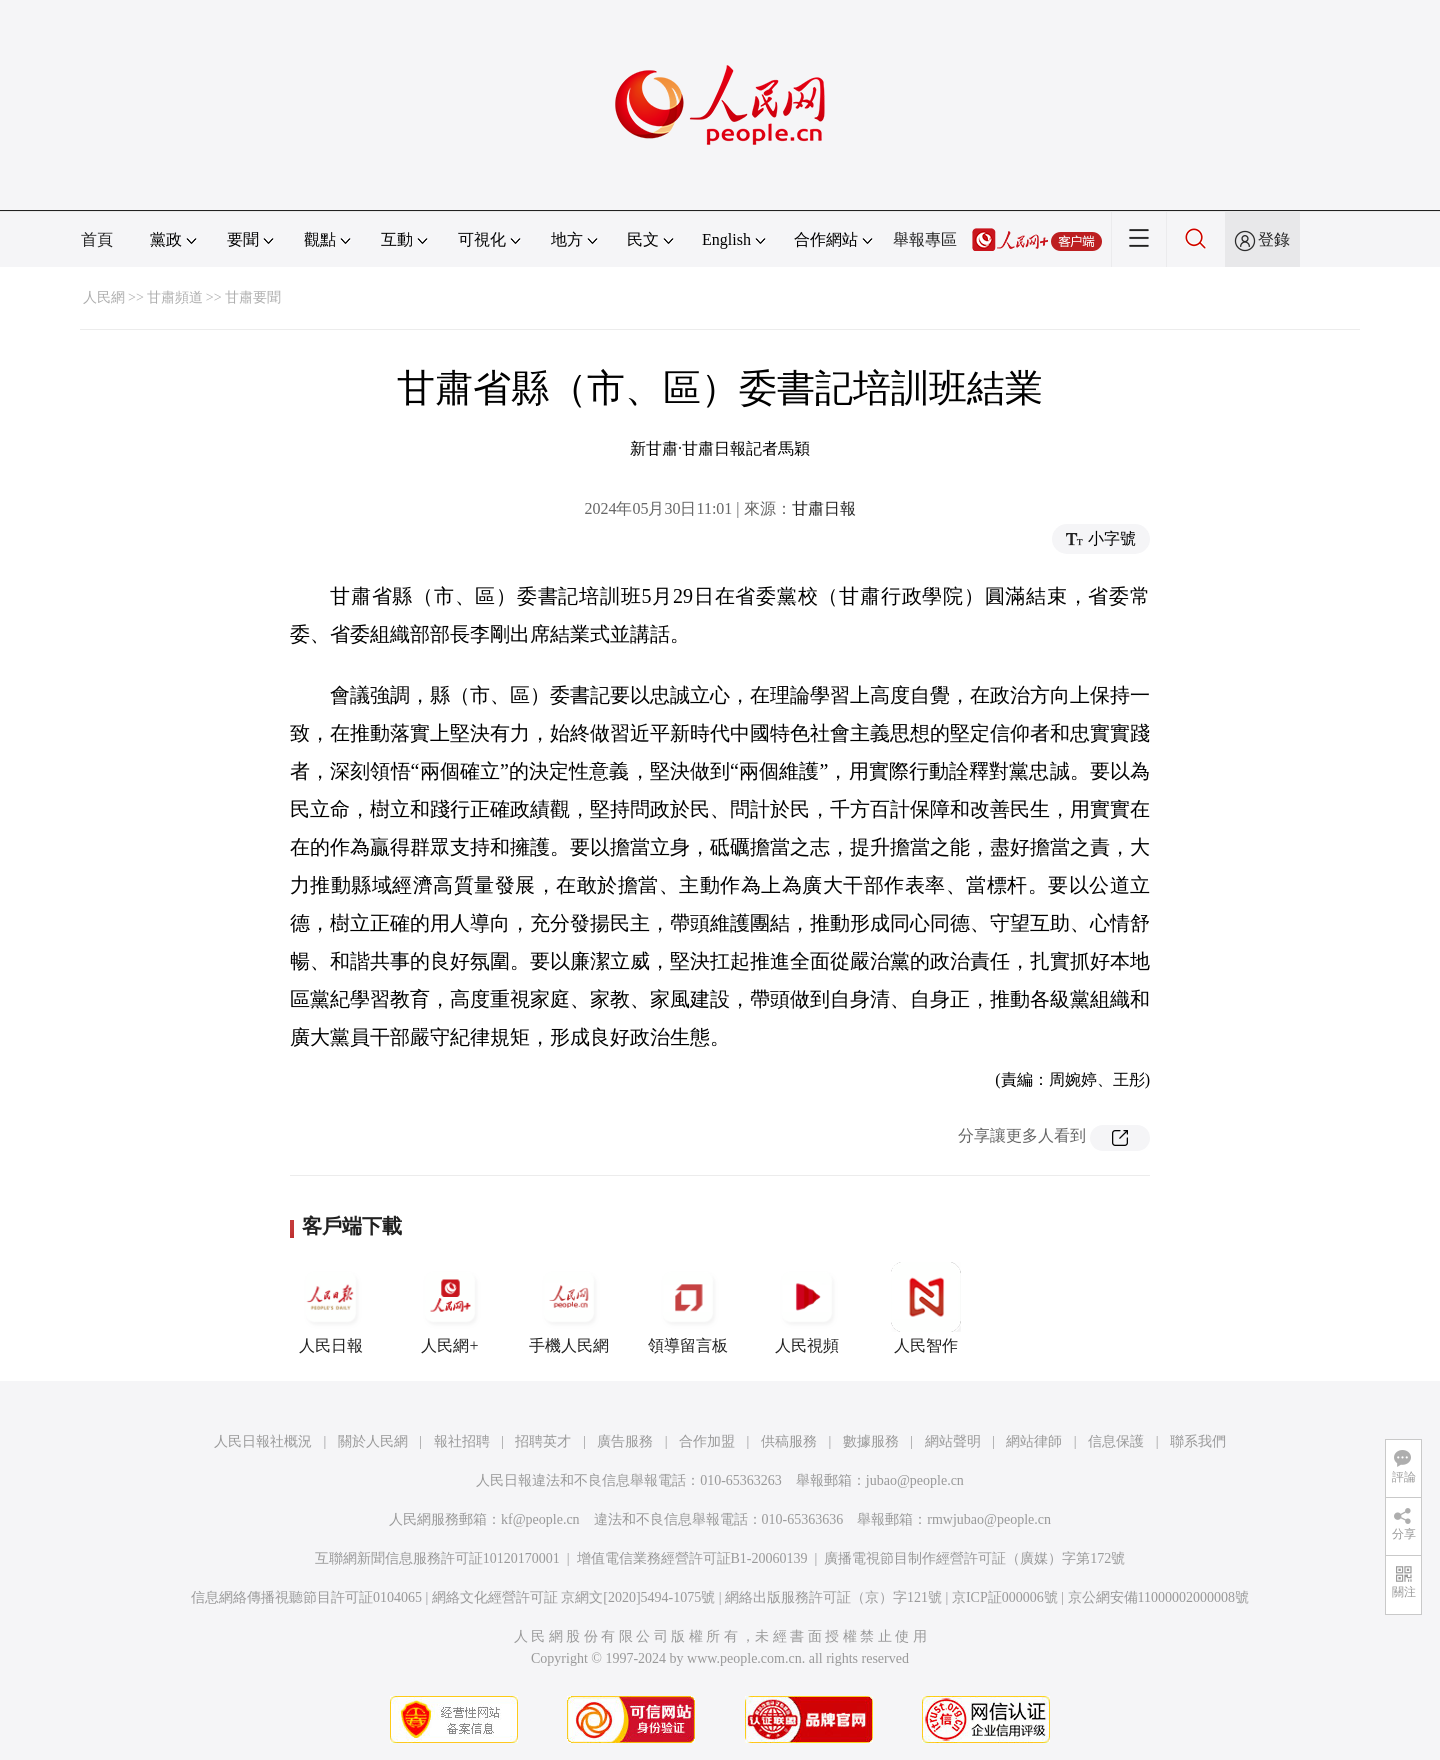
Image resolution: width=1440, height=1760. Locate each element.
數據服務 (871, 1441)
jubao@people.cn (915, 1480)
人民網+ (450, 1308)
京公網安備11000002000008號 (1158, 1597)
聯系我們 (1198, 1441)
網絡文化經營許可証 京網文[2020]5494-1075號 (574, 1597)
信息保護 (1116, 1441)
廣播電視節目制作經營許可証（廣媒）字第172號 (974, 1558)
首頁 (97, 239)
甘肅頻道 (175, 297)
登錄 (1274, 239)
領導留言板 (688, 1308)
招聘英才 (543, 1441)
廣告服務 (625, 1441)
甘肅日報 (824, 508)
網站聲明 (953, 1441)
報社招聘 (462, 1441)
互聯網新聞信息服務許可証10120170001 (437, 1558)
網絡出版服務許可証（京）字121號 (833, 1597)
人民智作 (926, 1308)
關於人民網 (373, 1441)
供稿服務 (789, 1441)
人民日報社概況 (263, 1441)
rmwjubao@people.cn (989, 1519)
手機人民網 (569, 1308)
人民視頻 (807, 1308)
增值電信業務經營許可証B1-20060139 (692, 1558)
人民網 (104, 297)
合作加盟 (707, 1441)
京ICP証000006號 (1005, 1597)
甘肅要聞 (253, 297)
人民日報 (331, 1308)
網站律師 (1034, 1441)
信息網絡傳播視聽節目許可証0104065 (306, 1597)
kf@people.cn (540, 1519)
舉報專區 (925, 239)
